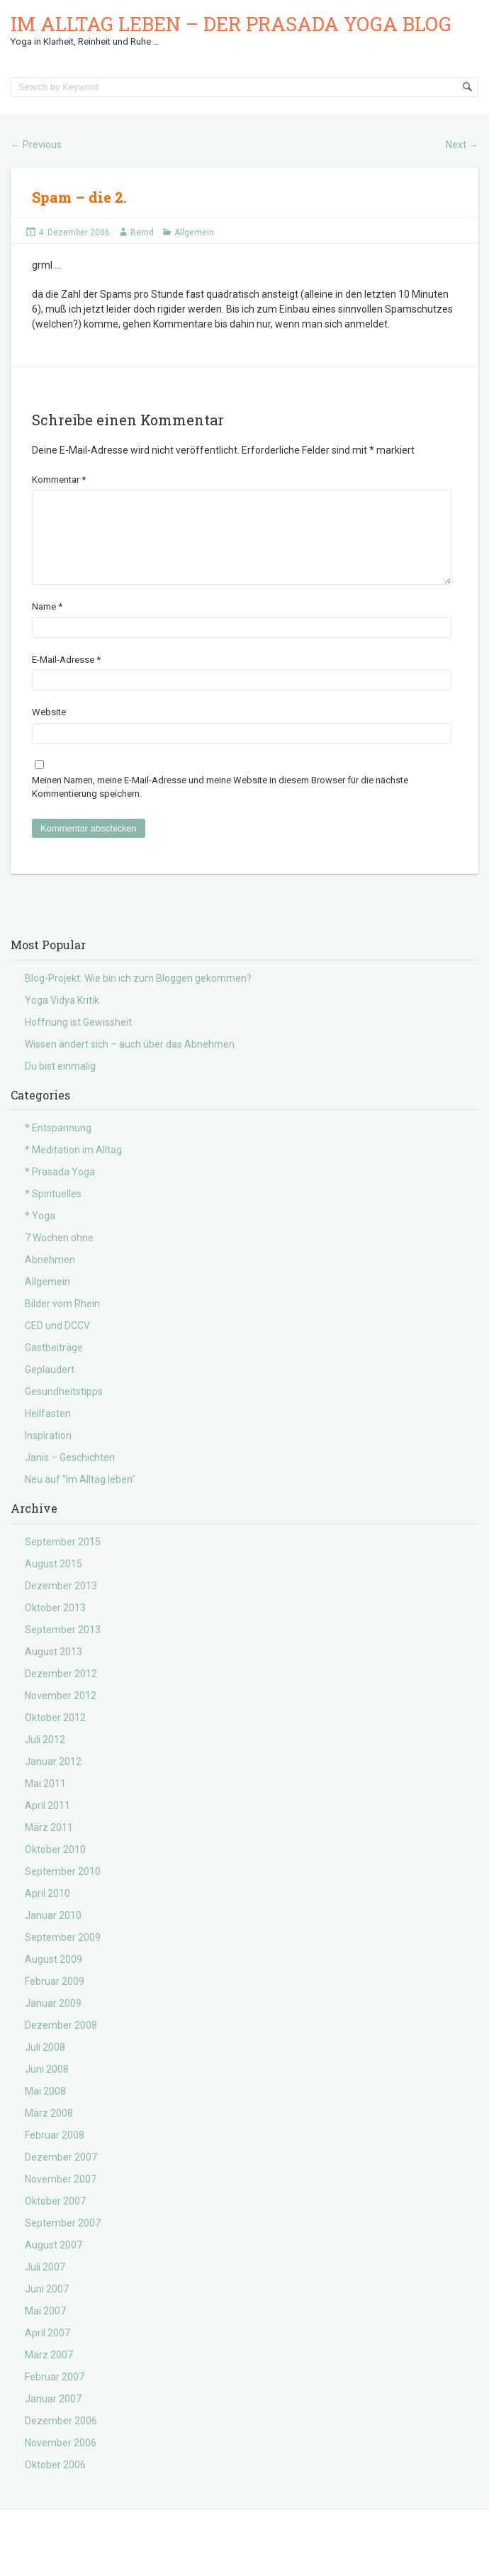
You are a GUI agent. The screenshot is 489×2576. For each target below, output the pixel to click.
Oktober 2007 (55, 2218)
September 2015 (63, 1558)
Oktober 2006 (55, 2481)
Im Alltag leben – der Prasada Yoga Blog (231, 23)
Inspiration (48, 1452)
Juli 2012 (45, 1756)
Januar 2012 (53, 1778)
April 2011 (47, 1822)
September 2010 (63, 1888)
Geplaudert (49, 1386)
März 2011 (49, 1844)
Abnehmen (50, 1276)
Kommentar (59, 479)
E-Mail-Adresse (66, 676)
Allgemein (194, 232)
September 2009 (63, 1954)
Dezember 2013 (61, 1602)
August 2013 (53, 1668)
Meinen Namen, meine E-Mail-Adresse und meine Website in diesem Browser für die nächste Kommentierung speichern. (220, 804)
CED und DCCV (57, 1342)
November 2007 (60, 2196)
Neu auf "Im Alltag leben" (80, 1496)
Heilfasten (48, 1430)
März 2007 (49, 2372)
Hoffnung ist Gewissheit (78, 1039)
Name (47, 623)
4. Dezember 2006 (74, 232)
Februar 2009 (54, 1998)
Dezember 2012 (61, 1690)
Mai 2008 (45, 2108)
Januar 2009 (53, 2020)
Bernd (142, 232)
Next (462, 144)
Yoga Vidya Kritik (62, 1017)
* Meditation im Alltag (73, 1166)
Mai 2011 (45, 1800)
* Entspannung (58, 1144)
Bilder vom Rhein (62, 1320)
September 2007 (63, 2240)
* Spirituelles (53, 1210)
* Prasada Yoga (60, 1188)
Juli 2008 (45, 2064)
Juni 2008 (47, 2086)
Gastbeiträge (54, 1364)
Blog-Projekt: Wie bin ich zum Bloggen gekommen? (138, 995)
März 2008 (49, 2130)
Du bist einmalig (60, 1083)
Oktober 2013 (55, 1624)
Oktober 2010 (55, 1866)
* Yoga (40, 1232)
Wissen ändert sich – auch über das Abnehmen (130, 1061)
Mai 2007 (45, 2328)
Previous (36, 144)
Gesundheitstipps (64, 1408)
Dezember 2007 (61, 2174)
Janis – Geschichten (70, 1474)
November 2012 (60, 1712)
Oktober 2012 (55, 1734)
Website (49, 729)
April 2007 (47, 2350)
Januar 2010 (53, 1932)
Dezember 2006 (61, 2437)
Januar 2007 (53, 2415)
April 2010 (47, 1910)
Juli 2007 (45, 2284)
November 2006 (60, 2459)
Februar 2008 (54, 2152)
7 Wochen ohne (59, 1254)
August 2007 (53, 2262)
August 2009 (53, 1976)
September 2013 (63, 1646)
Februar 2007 (54, 2393)
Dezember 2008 (61, 2042)
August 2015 (53, 1580)
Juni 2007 (47, 2306)
